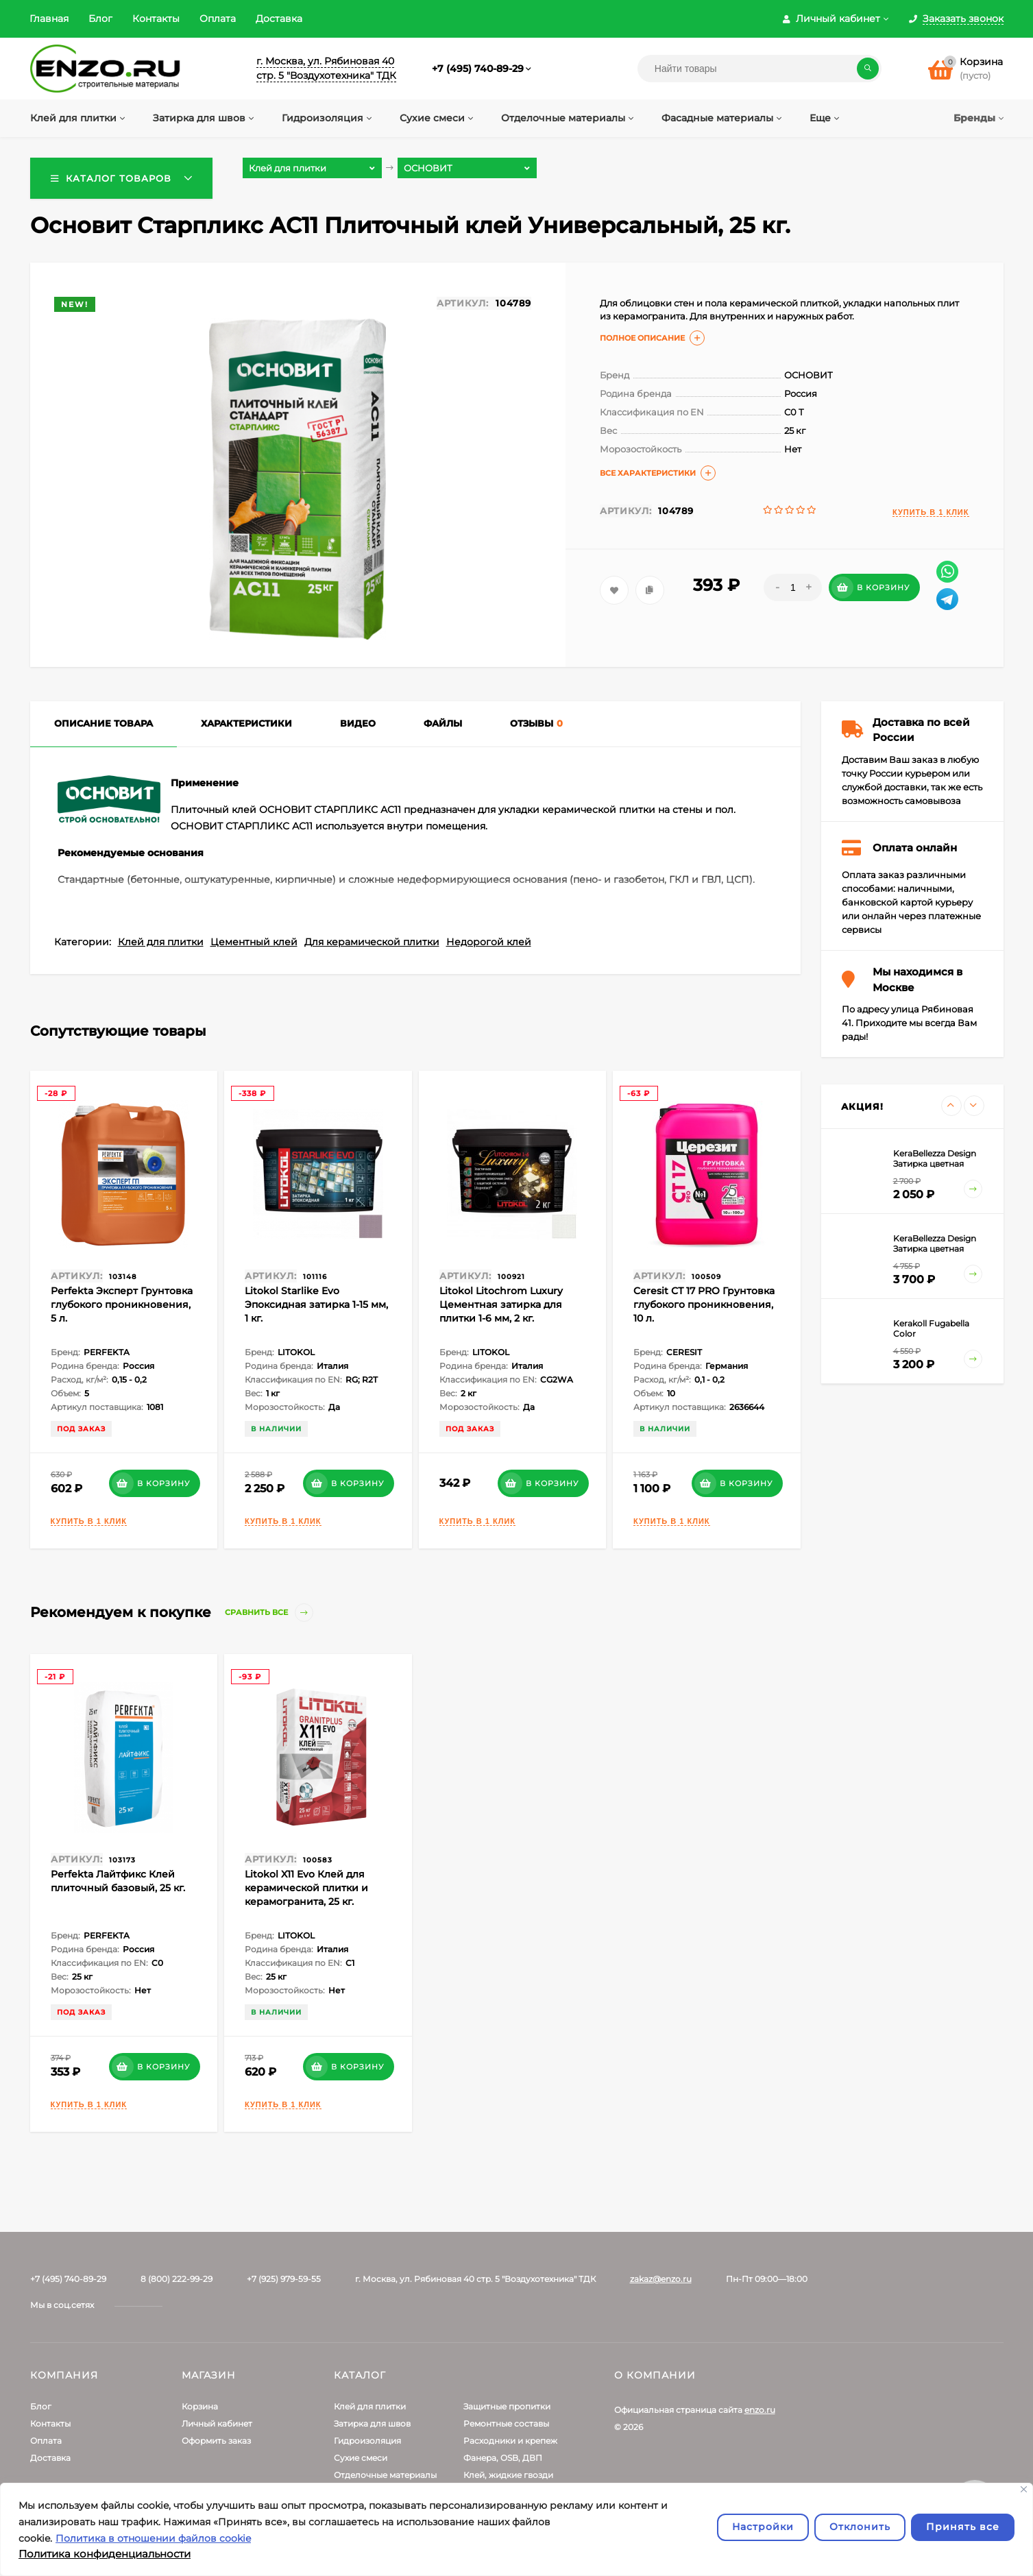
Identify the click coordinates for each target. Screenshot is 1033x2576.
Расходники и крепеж (510, 2440)
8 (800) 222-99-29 (176, 2279)
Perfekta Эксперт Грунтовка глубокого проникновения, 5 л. (122, 1304)
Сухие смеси (360, 2458)
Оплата (217, 18)
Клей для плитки (161, 942)
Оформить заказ (216, 2440)
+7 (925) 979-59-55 (284, 2279)
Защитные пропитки (506, 2406)
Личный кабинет (217, 2423)
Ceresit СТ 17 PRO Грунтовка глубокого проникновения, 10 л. (704, 1304)
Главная (49, 18)
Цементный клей (253, 942)
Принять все (962, 2526)
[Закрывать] (1024, 2489)
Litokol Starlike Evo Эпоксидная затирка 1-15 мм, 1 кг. (316, 1304)
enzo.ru (759, 2410)
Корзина (200, 2406)
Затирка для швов (372, 2423)
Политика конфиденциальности (105, 2553)
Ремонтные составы (506, 2423)
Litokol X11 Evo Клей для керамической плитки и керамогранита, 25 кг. (306, 1888)
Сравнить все (269, 1612)
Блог (100, 18)
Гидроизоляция (367, 2440)
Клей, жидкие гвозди (508, 2475)
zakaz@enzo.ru (661, 2279)
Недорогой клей (488, 942)
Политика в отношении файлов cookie (153, 2538)
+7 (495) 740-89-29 (478, 68)
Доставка (279, 18)
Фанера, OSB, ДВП (502, 2458)
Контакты (156, 18)
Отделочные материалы (385, 2475)
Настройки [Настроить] (763, 2526)
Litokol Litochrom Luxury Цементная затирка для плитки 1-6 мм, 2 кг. (501, 1304)
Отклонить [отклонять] (859, 2526)
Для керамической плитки (371, 942)
